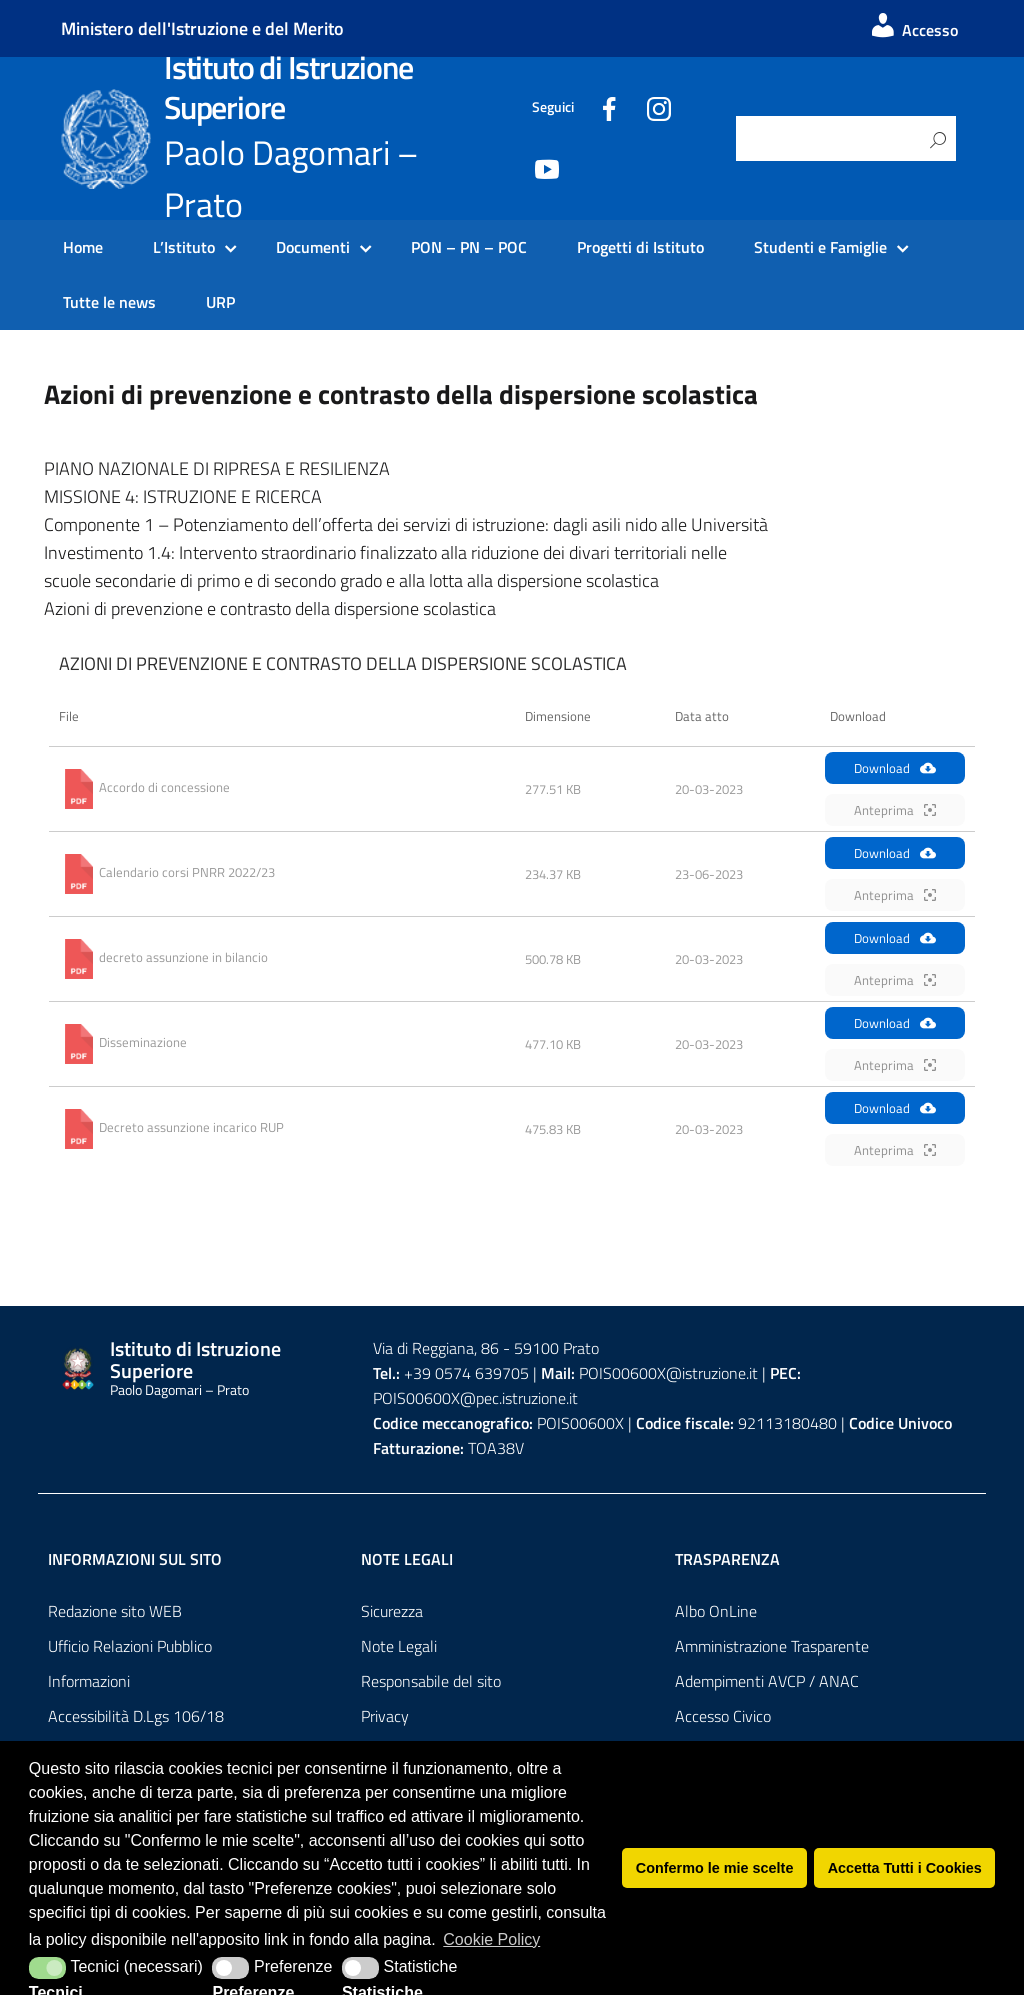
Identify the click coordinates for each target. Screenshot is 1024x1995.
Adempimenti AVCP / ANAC (767, 1681)
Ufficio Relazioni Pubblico (130, 1646)
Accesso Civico (723, 1716)
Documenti (313, 247)
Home (83, 247)
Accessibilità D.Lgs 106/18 (136, 1716)
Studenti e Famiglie (820, 247)
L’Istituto (184, 247)
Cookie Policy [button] (491, 1939)
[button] (47, 1968)
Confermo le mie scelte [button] (715, 1868)
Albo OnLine (716, 1611)
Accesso (913, 30)
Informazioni (89, 1681)
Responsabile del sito (431, 1681)
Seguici (553, 107)
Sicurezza (392, 1611)
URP (220, 302)
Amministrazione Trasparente (772, 1646)
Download (895, 768)
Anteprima (895, 810)
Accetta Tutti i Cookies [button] (905, 1868)
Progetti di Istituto (640, 247)
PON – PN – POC (469, 247)
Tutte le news (109, 302)
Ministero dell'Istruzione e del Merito (202, 28)
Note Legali (399, 1646)
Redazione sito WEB (115, 1611)
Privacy (385, 1716)
